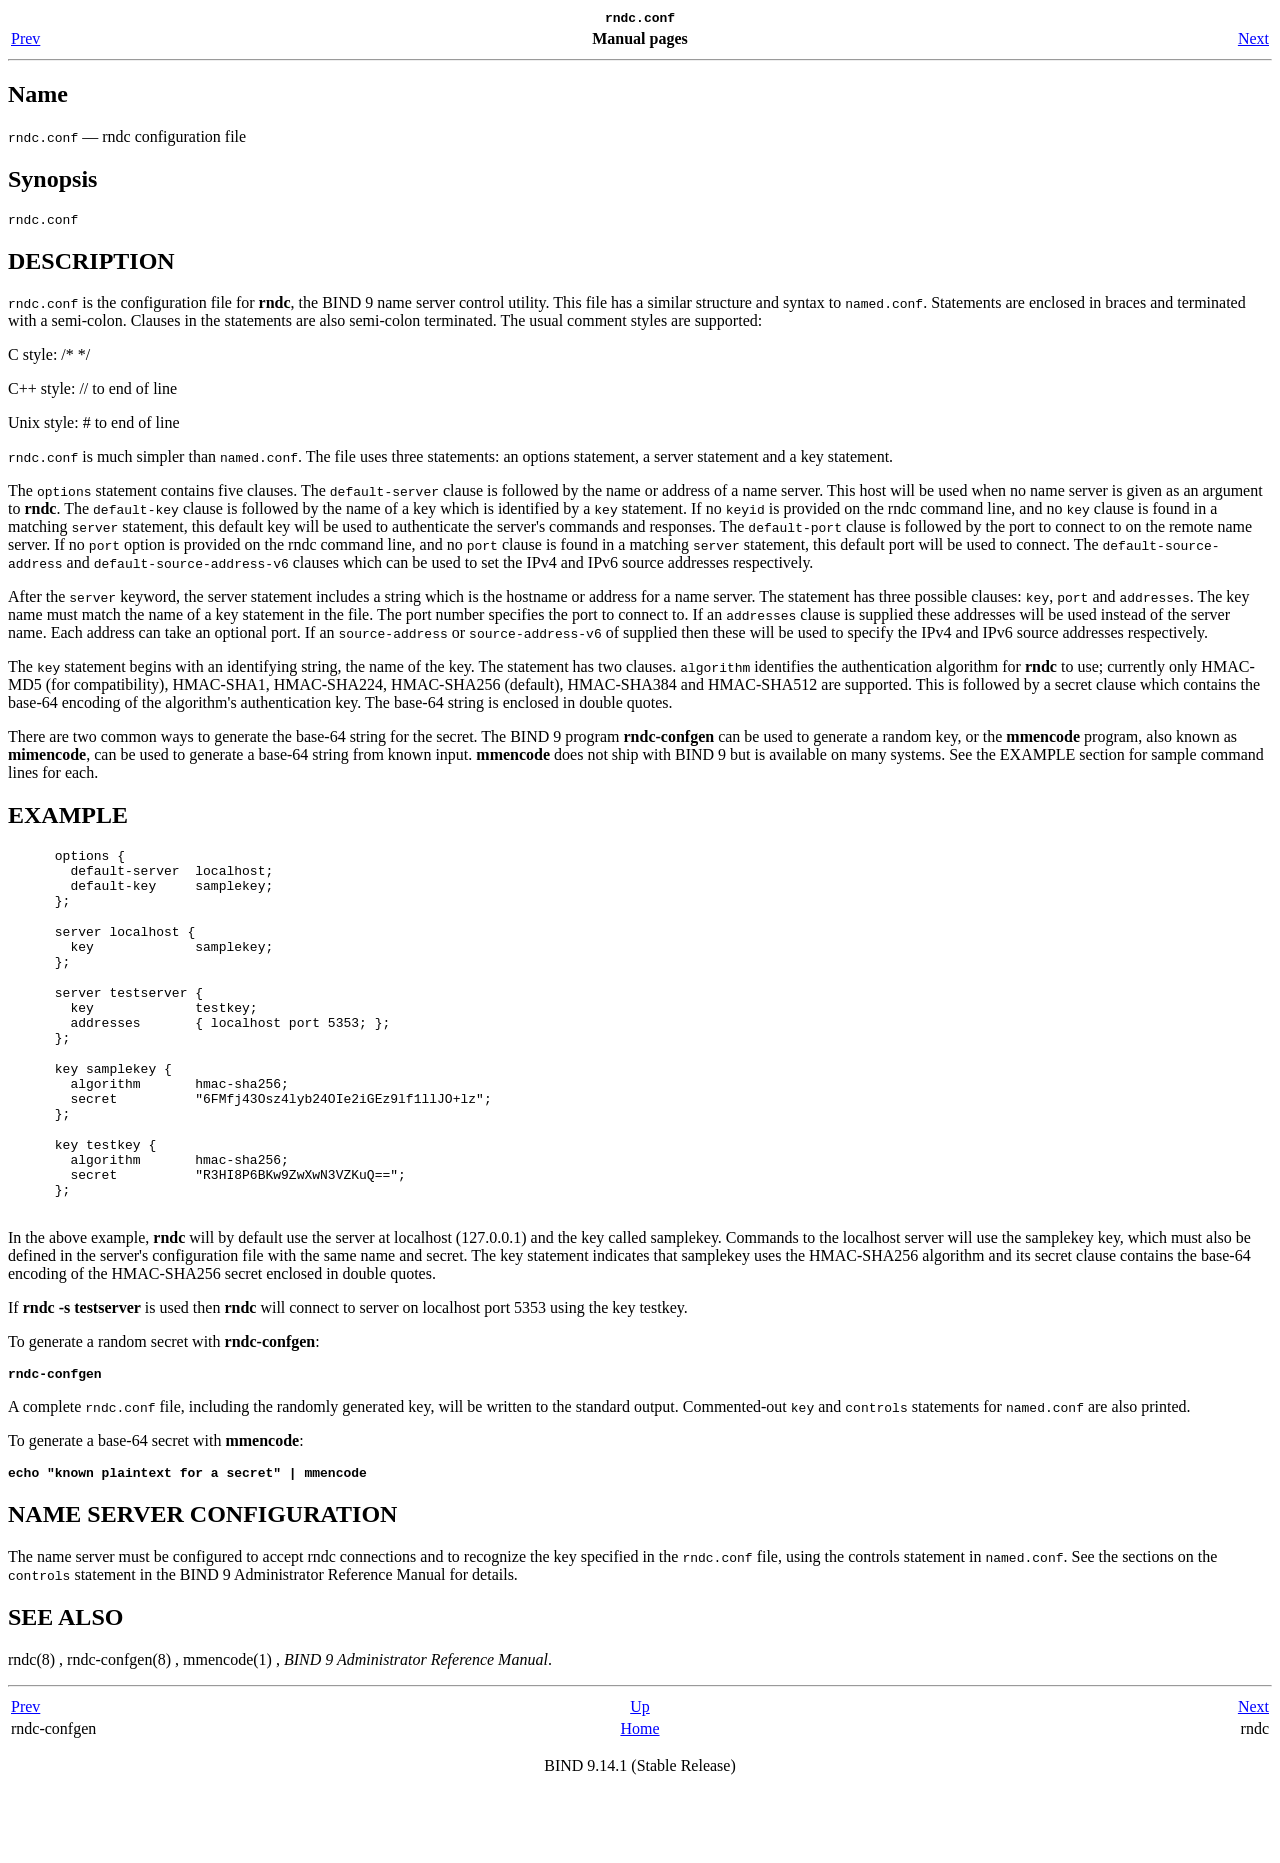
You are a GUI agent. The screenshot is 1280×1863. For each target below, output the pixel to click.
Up (640, 1778)
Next (1253, 41)
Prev (25, 41)
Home (639, 1800)
